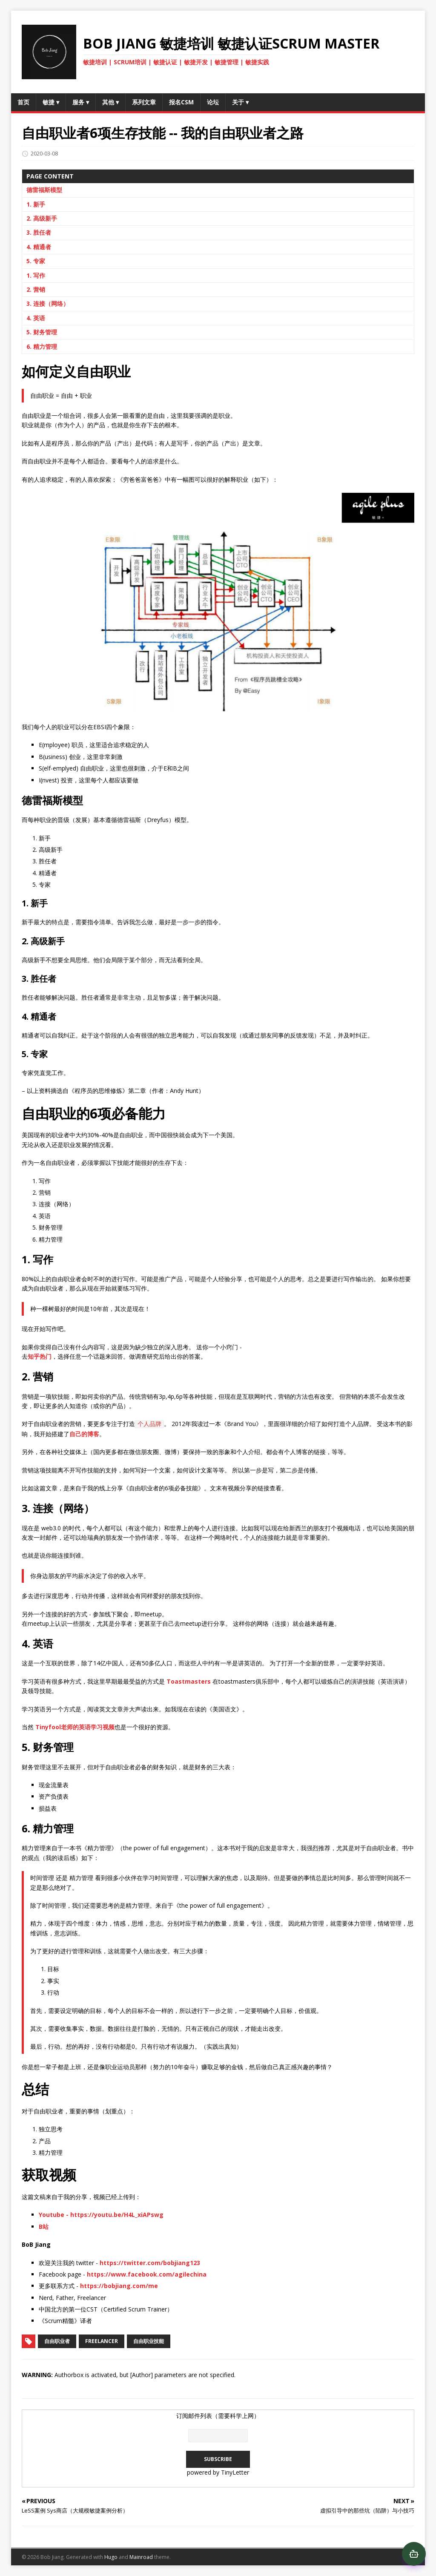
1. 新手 (35, 204)
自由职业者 (57, 2341)
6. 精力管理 (41, 346)
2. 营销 (35, 289)
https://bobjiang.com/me (119, 2286)
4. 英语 (35, 318)
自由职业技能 (148, 2341)
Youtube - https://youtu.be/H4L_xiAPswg (101, 2215)
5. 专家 (35, 261)
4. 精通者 (38, 247)
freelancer (101, 2341)
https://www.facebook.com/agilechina (147, 2274)
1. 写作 (35, 275)
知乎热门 (40, 1356)
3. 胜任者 (38, 232)
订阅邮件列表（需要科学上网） (218, 2416)
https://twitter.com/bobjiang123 (150, 2263)
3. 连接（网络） (47, 303)
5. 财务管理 (41, 332)
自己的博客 (84, 1434)
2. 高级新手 (41, 218)
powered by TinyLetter (218, 2472)
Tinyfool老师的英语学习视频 (75, 1727)
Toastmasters (188, 1681)
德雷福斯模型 (44, 190)
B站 (44, 2226)
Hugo (111, 2557)
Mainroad (141, 2557)
